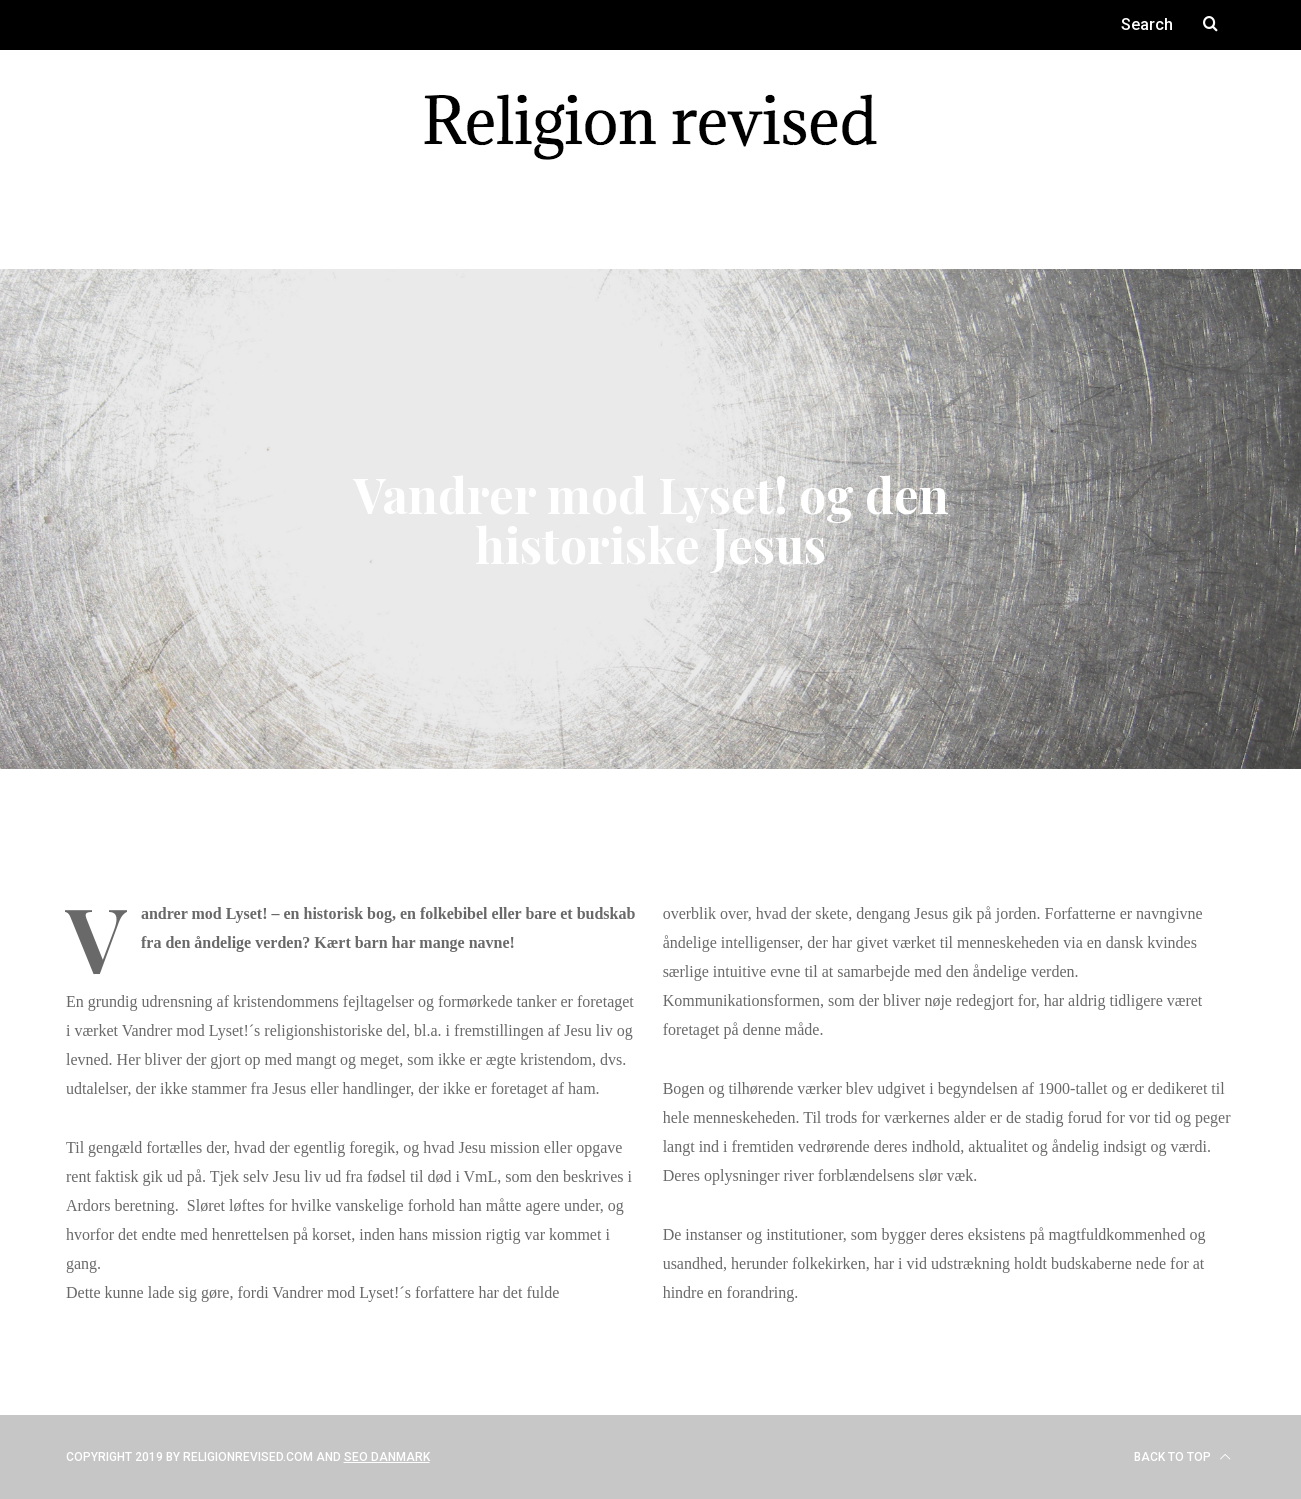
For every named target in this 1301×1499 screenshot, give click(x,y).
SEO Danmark (387, 1457)
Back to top (1182, 1457)
